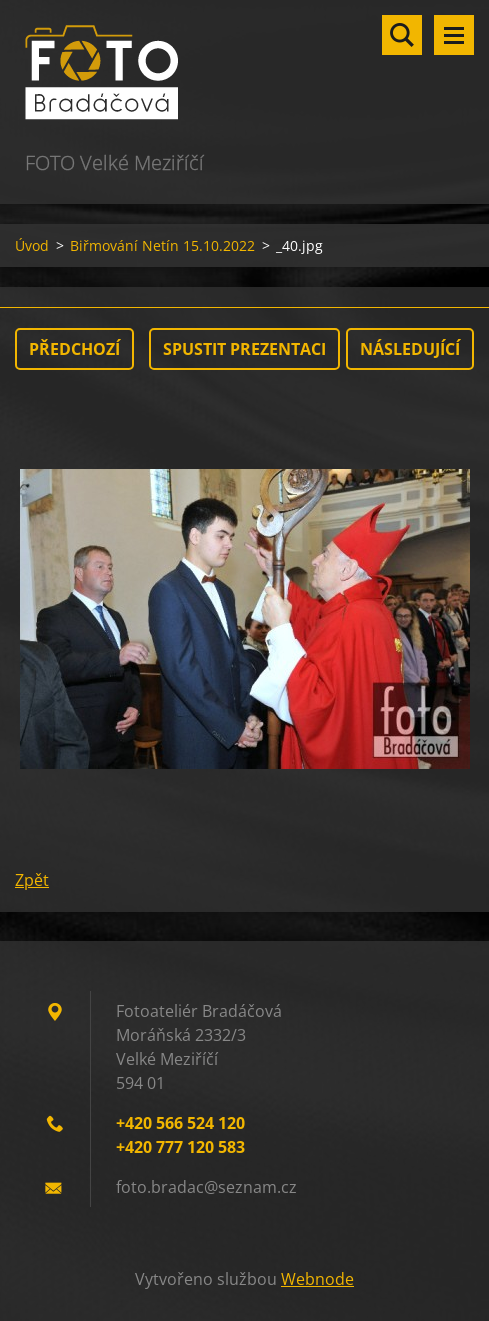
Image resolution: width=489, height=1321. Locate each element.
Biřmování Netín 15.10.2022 (162, 245)
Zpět (32, 880)
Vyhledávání (402, 35)
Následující (410, 349)
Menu (454, 35)
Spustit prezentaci (244, 349)
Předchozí (74, 349)
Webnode (317, 1279)
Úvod (32, 245)
